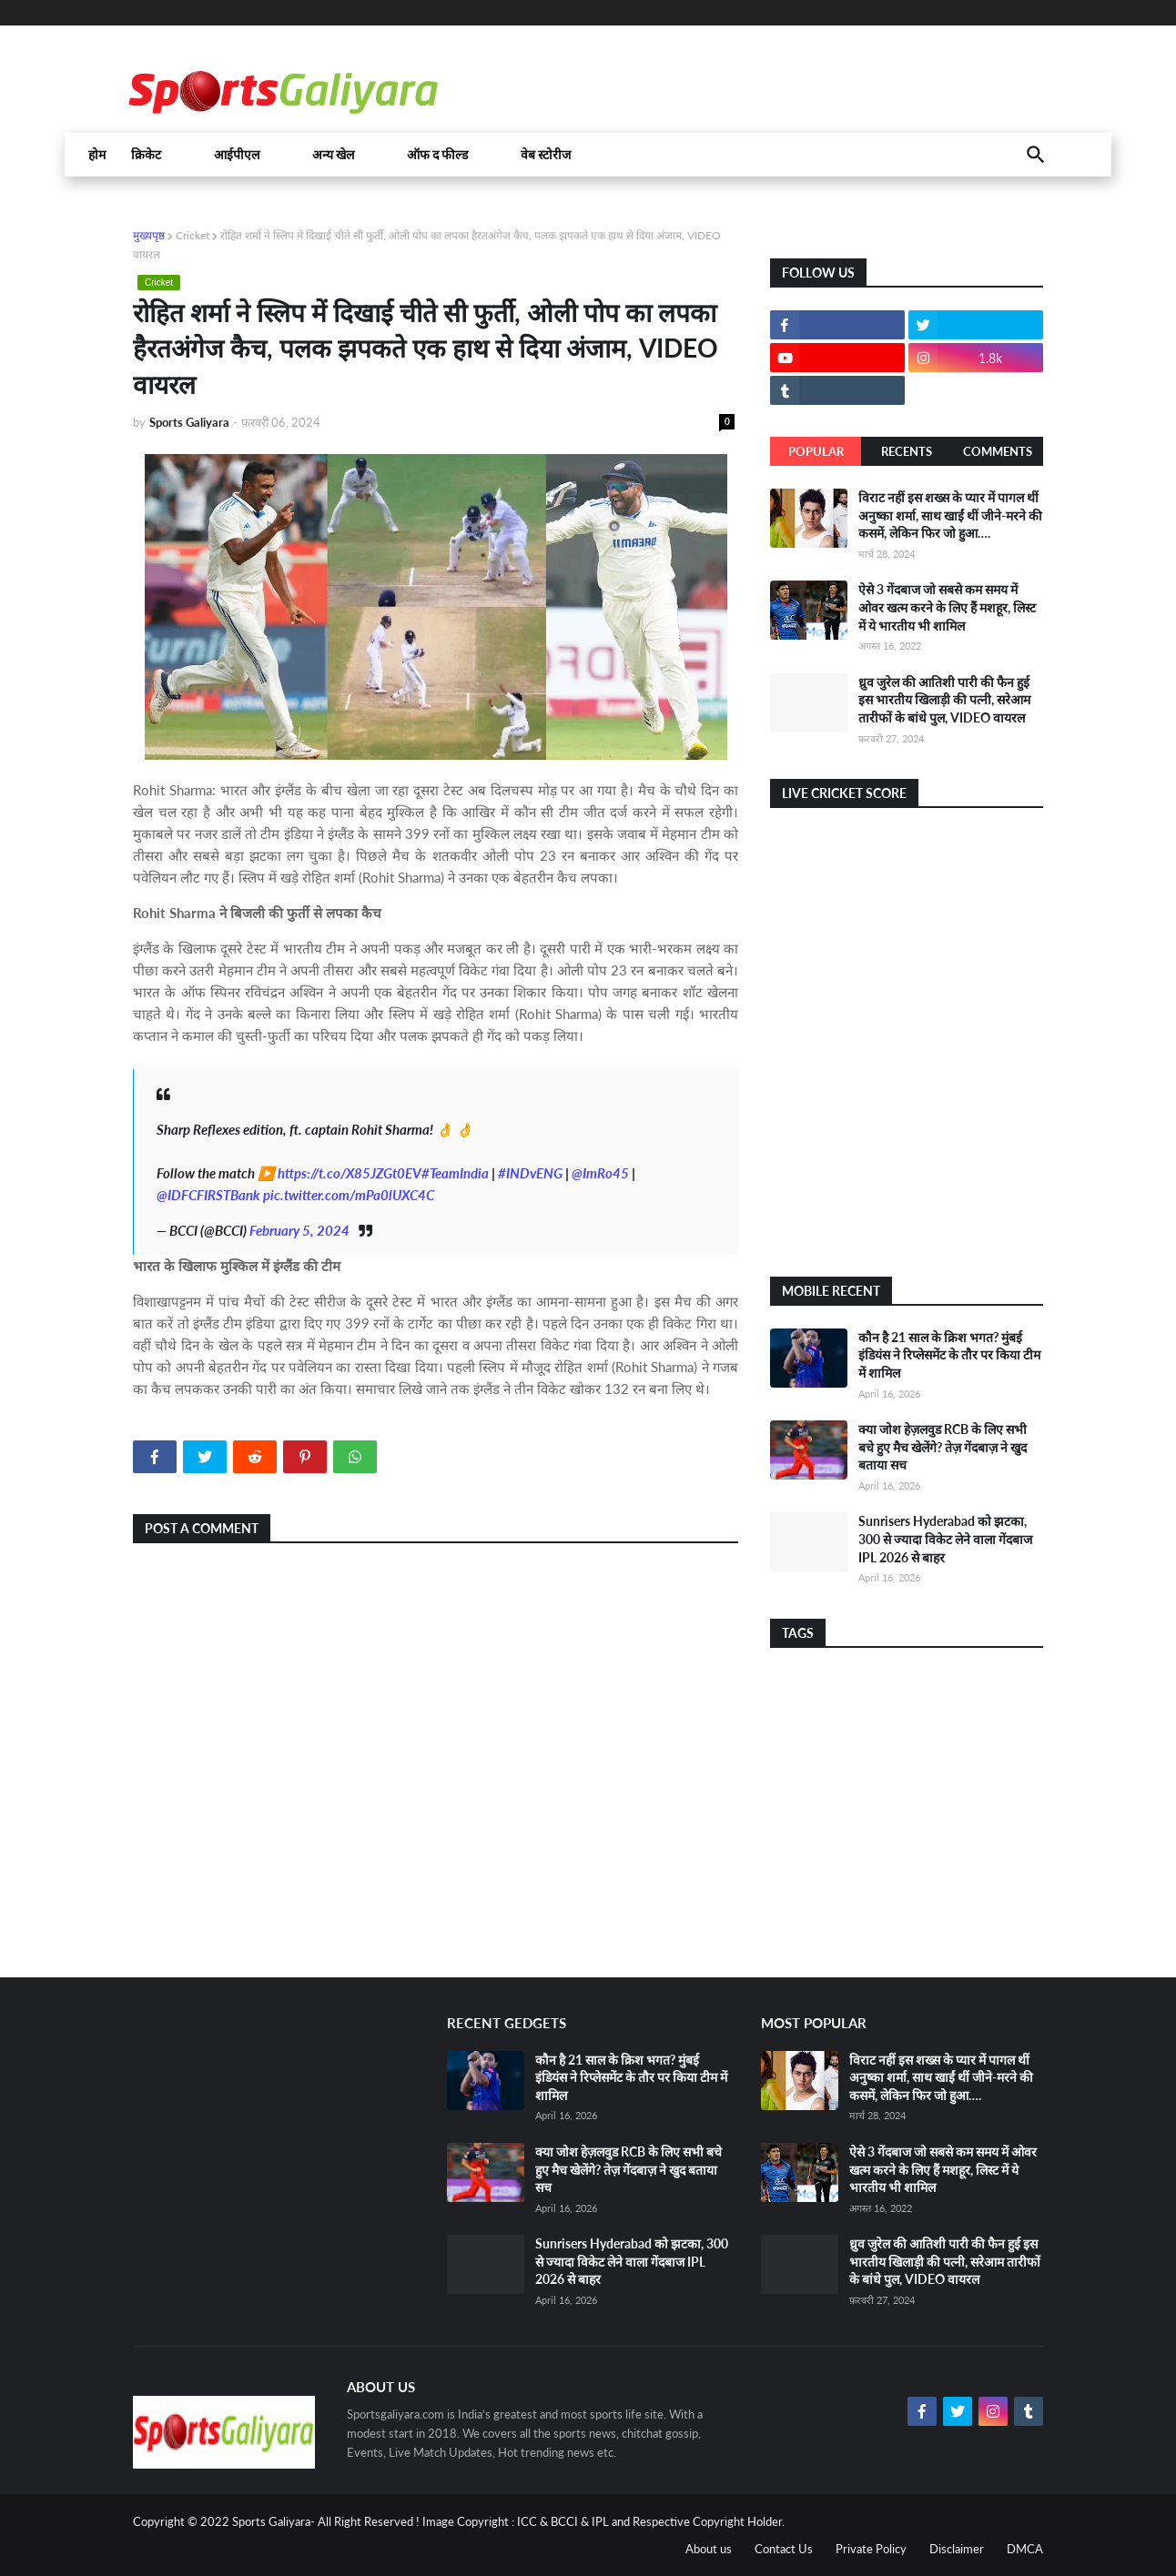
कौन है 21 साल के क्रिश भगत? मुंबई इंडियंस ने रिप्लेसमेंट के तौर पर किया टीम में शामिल (949, 1354)
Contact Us (784, 2548)
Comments (997, 451)
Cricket (192, 235)
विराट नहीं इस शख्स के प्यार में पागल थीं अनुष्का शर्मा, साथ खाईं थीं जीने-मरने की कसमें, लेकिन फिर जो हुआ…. (950, 515)
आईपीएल (236, 154)
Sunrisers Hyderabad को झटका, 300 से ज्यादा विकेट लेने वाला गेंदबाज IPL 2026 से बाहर (945, 1538)
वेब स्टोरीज (546, 154)
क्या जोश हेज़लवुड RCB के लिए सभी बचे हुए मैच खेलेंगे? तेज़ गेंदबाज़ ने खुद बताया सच (942, 1446)
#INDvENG (530, 1173)
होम (97, 154)
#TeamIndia (455, 1173)
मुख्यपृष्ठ (149, 235)
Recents (906, 451)
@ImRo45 (600, 1173)
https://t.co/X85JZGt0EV (349, 1173)
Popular (816, 451)
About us (708, 2548)
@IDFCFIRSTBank (208, 1195)
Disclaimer (956, 2548)
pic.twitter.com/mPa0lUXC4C (348, 1195)
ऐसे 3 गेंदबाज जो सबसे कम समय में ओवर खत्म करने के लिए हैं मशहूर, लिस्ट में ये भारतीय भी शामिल (947, 606)
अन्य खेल (333, 154)
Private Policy (871, 2548)
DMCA (1025, 2548)
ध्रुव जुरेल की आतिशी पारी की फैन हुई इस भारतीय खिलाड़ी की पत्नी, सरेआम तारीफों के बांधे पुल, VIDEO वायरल (944, 699)
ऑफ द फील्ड (437, 154)
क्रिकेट (146, 154)
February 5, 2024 (299, 1230)
